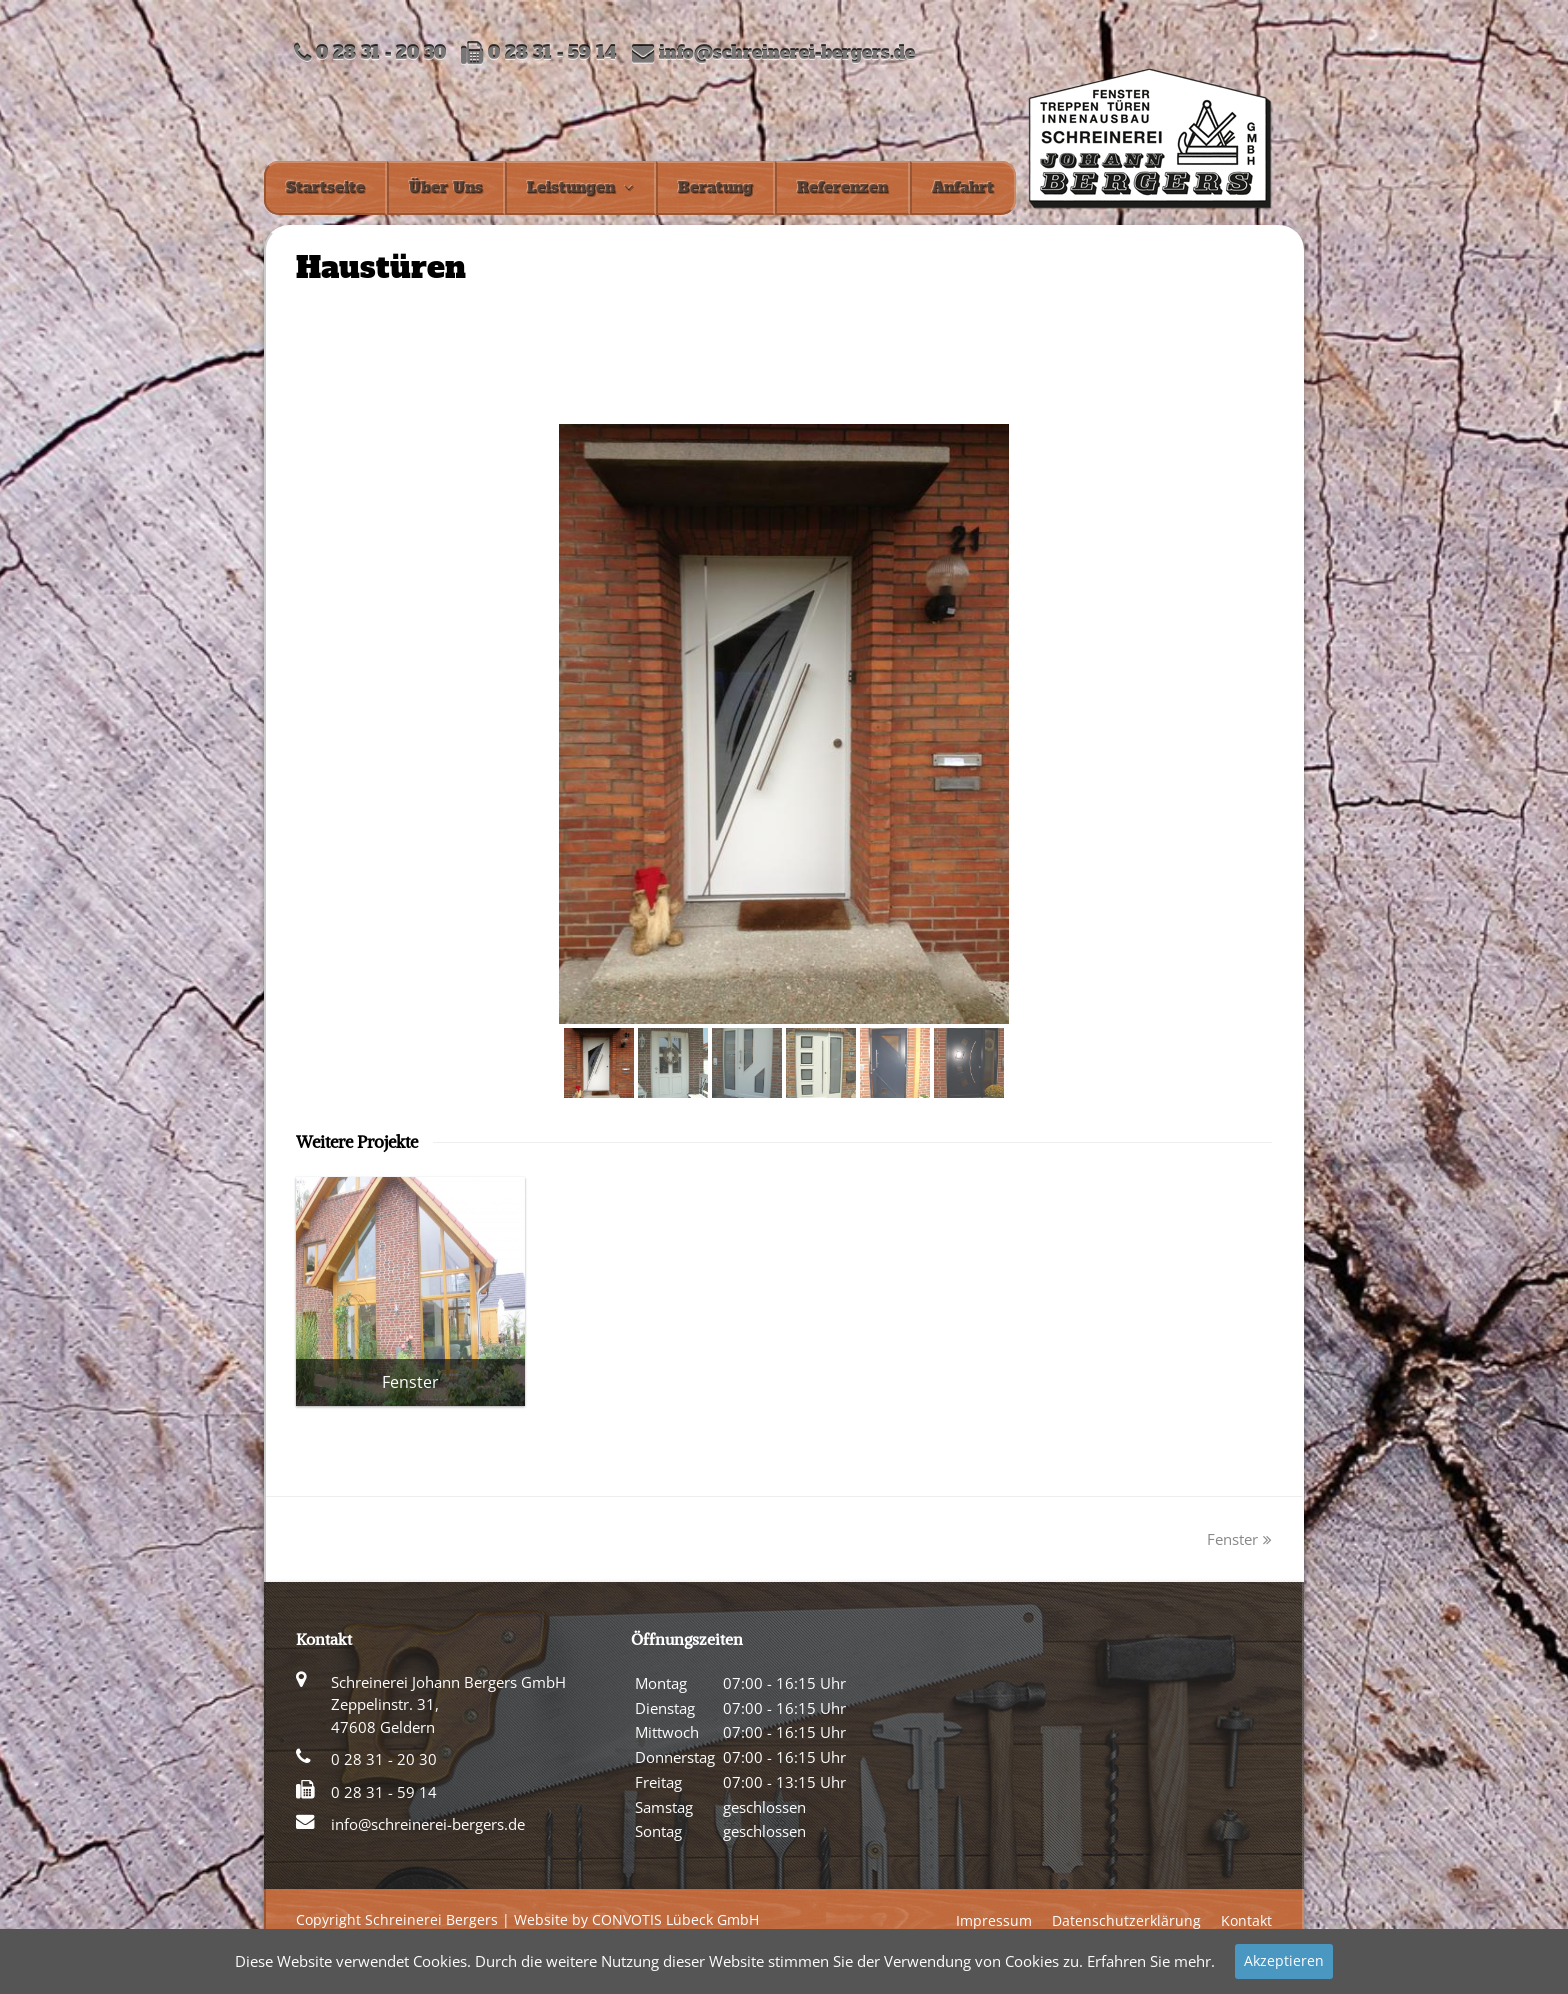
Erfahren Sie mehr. (1151, 1961)
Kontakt (1246, 1920)
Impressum (994, 1920)
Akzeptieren (1284, 1960)
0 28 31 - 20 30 (384, 1759)
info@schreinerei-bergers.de (787, 53)
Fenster (1239, 1539)
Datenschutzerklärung (1126, 1920)
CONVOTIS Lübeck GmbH (675, 1919)
